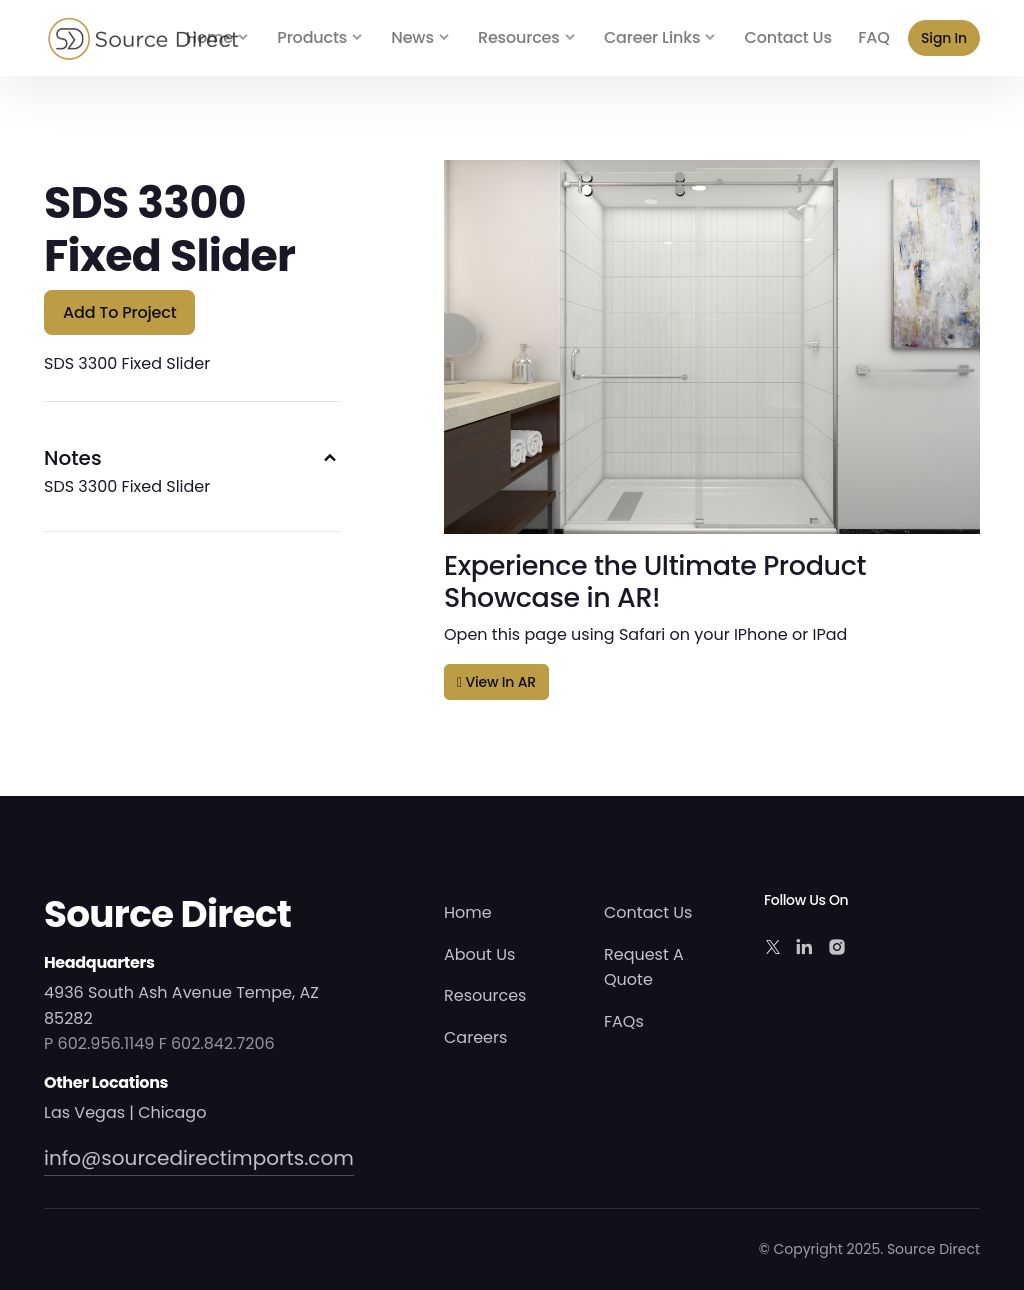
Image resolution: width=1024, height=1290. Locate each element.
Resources (485, 995)
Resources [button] (519, 37)
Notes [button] (73, 458)
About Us (479, 954)
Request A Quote (644, 967)
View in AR (496, 682)
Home (209, 37)
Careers (475, 1037)
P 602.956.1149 (99, 1043)
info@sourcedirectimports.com (199, 1158)
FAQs (624, 1021)
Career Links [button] (652, 37)
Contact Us (788, 37)
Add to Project (119, 312)
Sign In (944, 38)
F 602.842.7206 (217, 1043)
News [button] (412, 37)
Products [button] (312, 37)
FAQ (873, 37)
